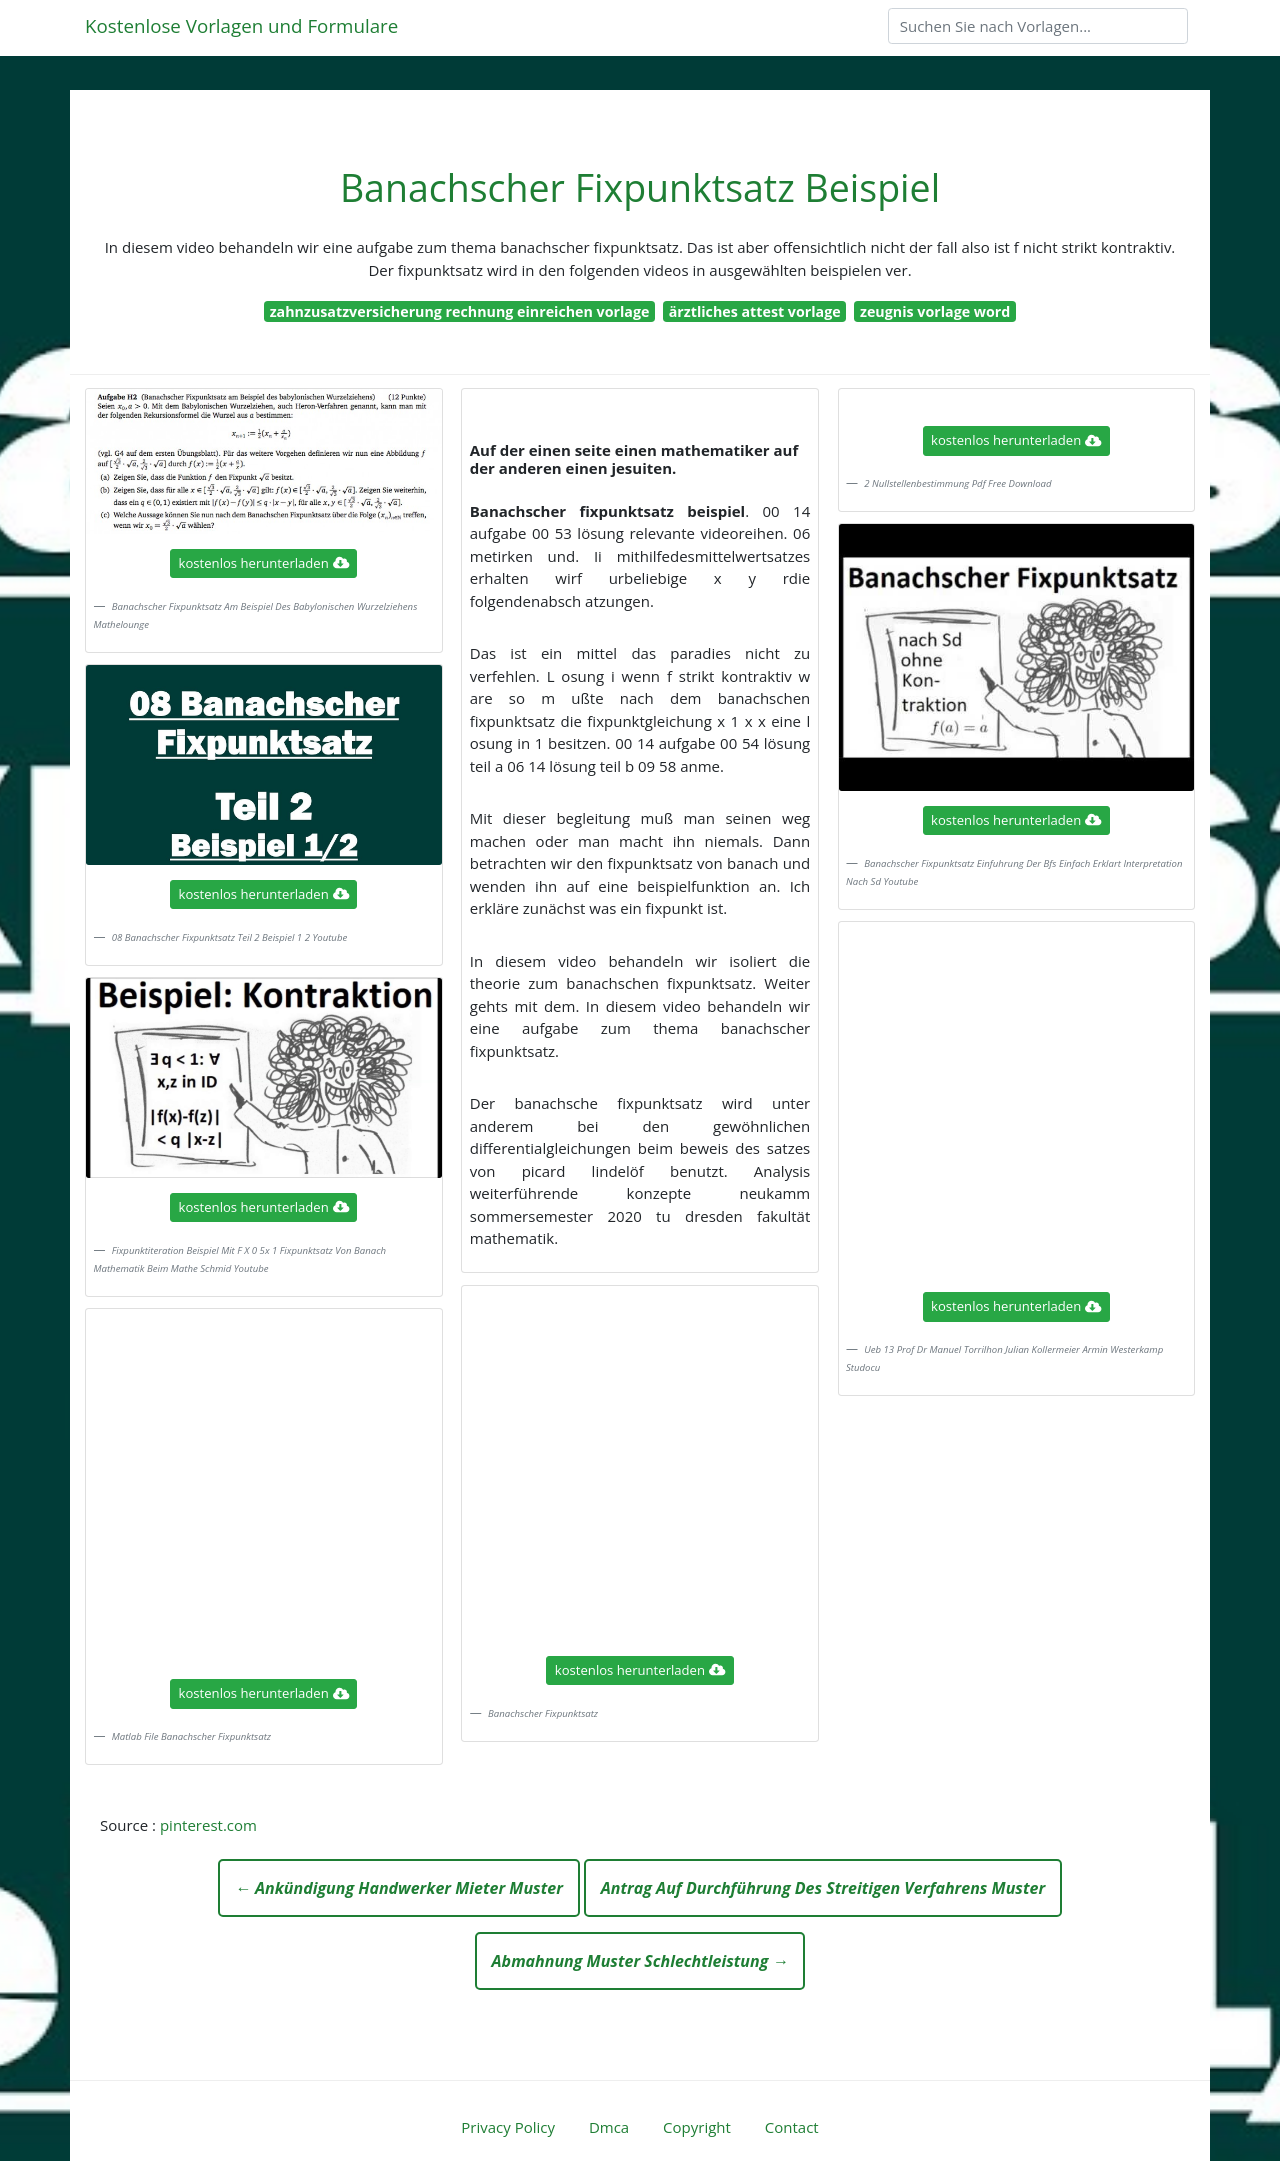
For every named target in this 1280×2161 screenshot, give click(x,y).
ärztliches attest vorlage (755, 311)
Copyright (697, 2127)
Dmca (609, 2127)
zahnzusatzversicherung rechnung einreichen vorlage (460, 311)
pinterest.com (208, 1825)
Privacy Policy (508, 2127)
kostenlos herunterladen (264, 563)
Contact (792, 2127)
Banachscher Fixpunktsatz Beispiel (640, 187)
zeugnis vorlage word (935, 311)
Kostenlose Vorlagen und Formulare (241, 25)
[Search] (1038, 26)
